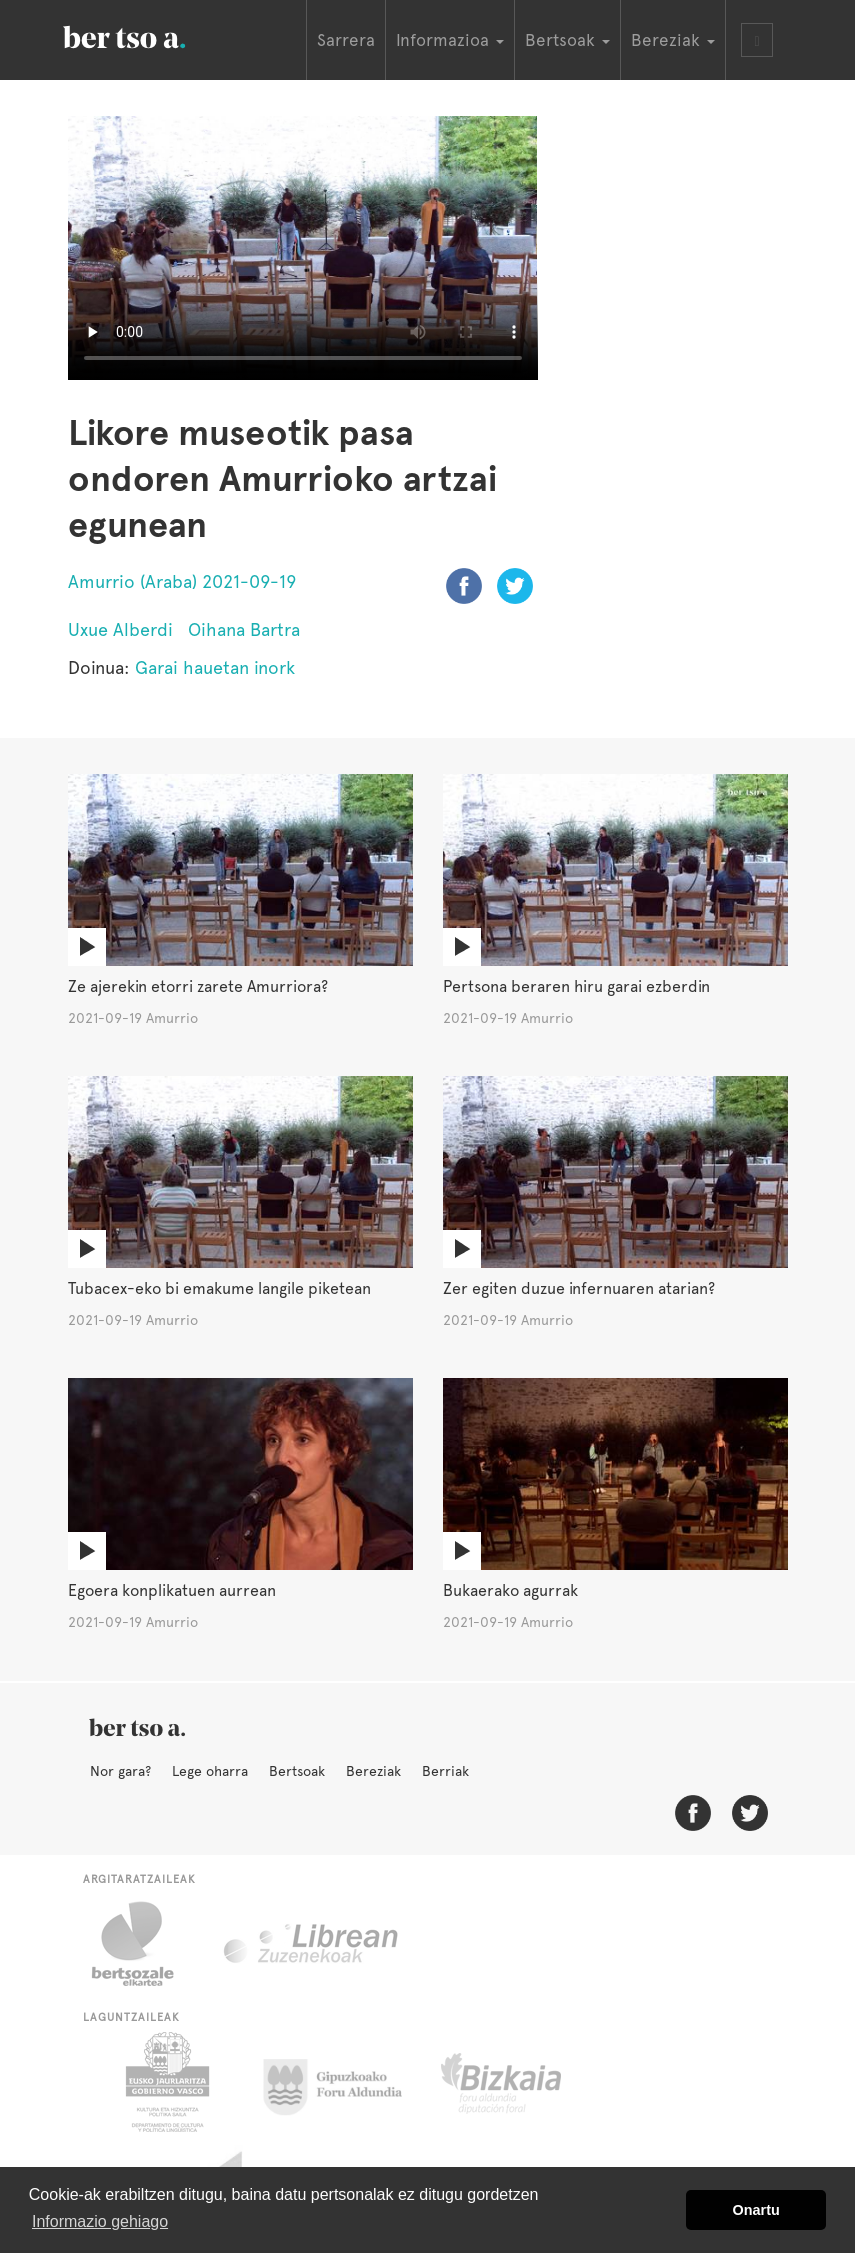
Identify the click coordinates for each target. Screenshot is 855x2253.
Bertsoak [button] (567, 40)
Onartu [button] (756, 2210)
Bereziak (373, 1771)
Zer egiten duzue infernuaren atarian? (579, 1288)
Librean (312, 1944)
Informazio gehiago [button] (100, 2221)
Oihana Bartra (244, 629)
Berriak (445, 1771)
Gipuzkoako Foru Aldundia (344, 2082)
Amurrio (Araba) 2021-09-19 (182, 581)
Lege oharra (210, 1771)
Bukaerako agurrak (510, 1590)
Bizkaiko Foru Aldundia (523, 2082)
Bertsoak (297, 1771)
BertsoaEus (153, 35)
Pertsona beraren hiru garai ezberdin (576, 986)
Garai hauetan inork (215, 667)
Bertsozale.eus (145, 1944)
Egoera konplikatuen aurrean (172, 1590)
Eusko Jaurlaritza (165, 2082)
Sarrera (346, 40)
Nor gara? (120, 1771)
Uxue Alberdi (120, 629)
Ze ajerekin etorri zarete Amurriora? (198, 986)
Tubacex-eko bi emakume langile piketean (219, 1288)
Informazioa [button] (450, 40)
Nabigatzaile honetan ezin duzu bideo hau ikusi (303, 248)
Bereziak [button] (673, 40)
